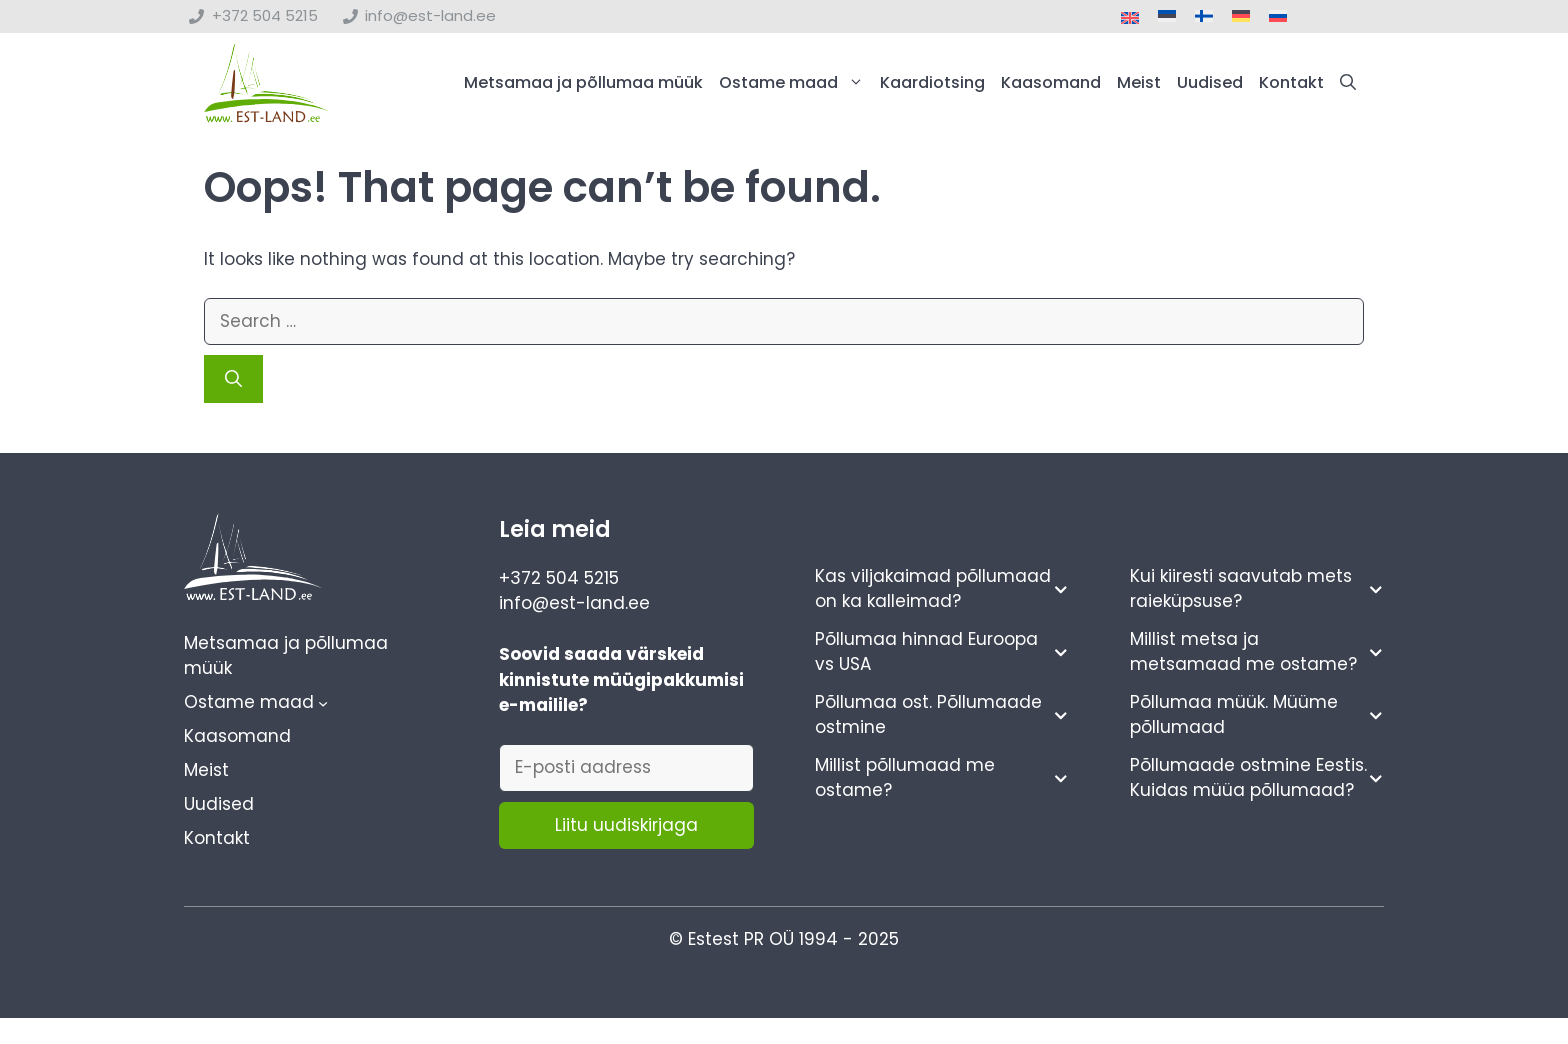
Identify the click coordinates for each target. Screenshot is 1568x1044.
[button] (1348, 83)
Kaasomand (1051, 82)
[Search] (233, 379)
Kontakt (1291, 82)
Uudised (1210, 82)
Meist (1139, 82)
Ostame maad (795, 83)
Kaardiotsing (932, 82)
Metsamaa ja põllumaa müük (583, 82)
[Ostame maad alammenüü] (323, 703)
